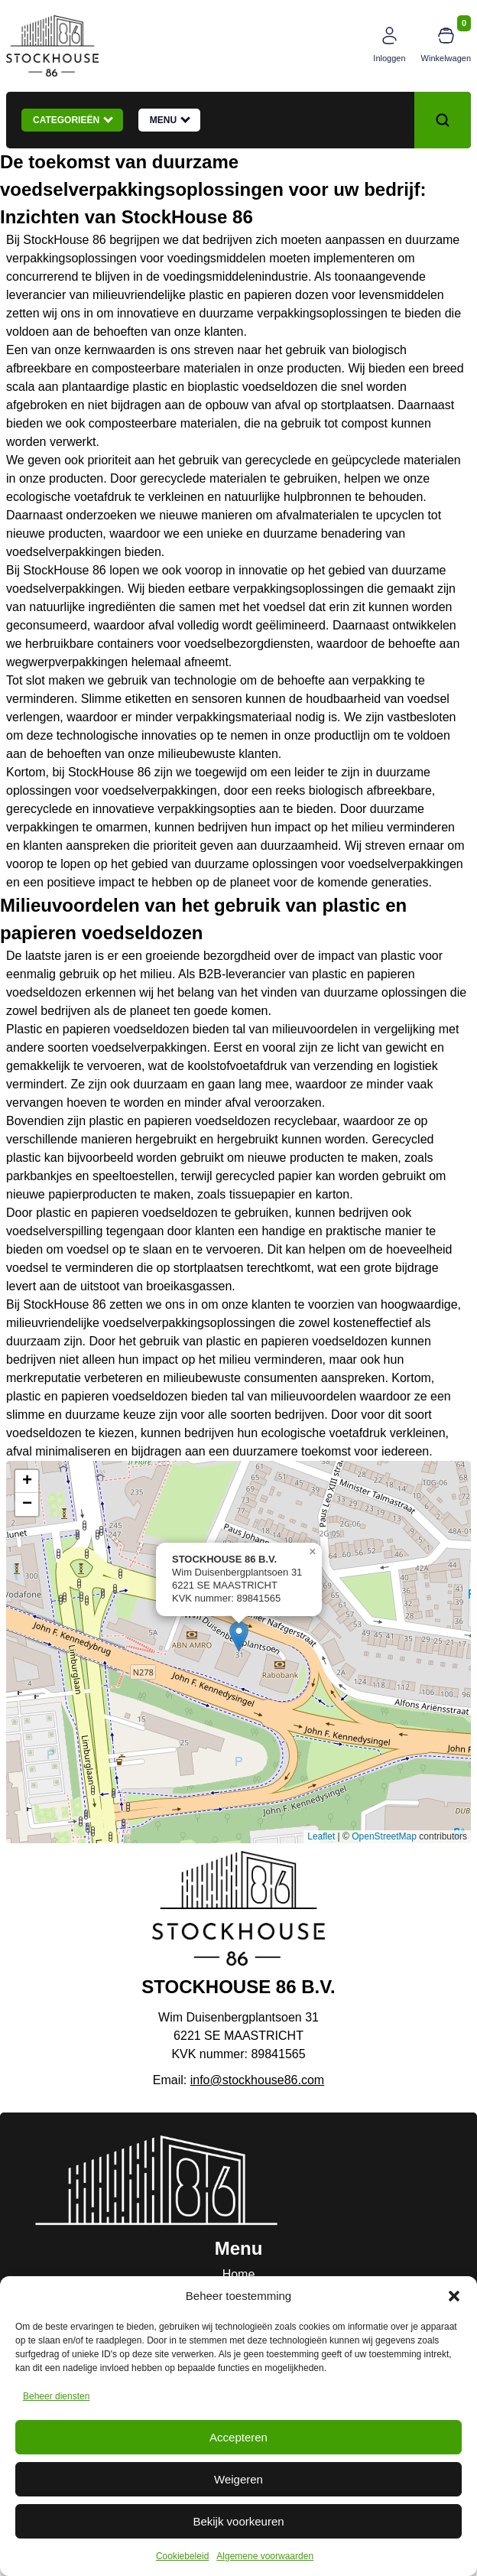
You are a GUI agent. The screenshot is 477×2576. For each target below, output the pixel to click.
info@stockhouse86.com (257, 2079)
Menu (170, 119)
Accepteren (238, 2437)
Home (238, 2274)
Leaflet (321, 1836)
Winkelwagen (446, 58)
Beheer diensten (56, 2396)
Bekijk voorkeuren (238, 2521)
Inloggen (389, 58)
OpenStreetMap (384, 1836)
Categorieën (73, 119)
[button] (454, 2296)
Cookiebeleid (182, 2556)
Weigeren (238, 2479)
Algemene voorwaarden (264, 2556)
